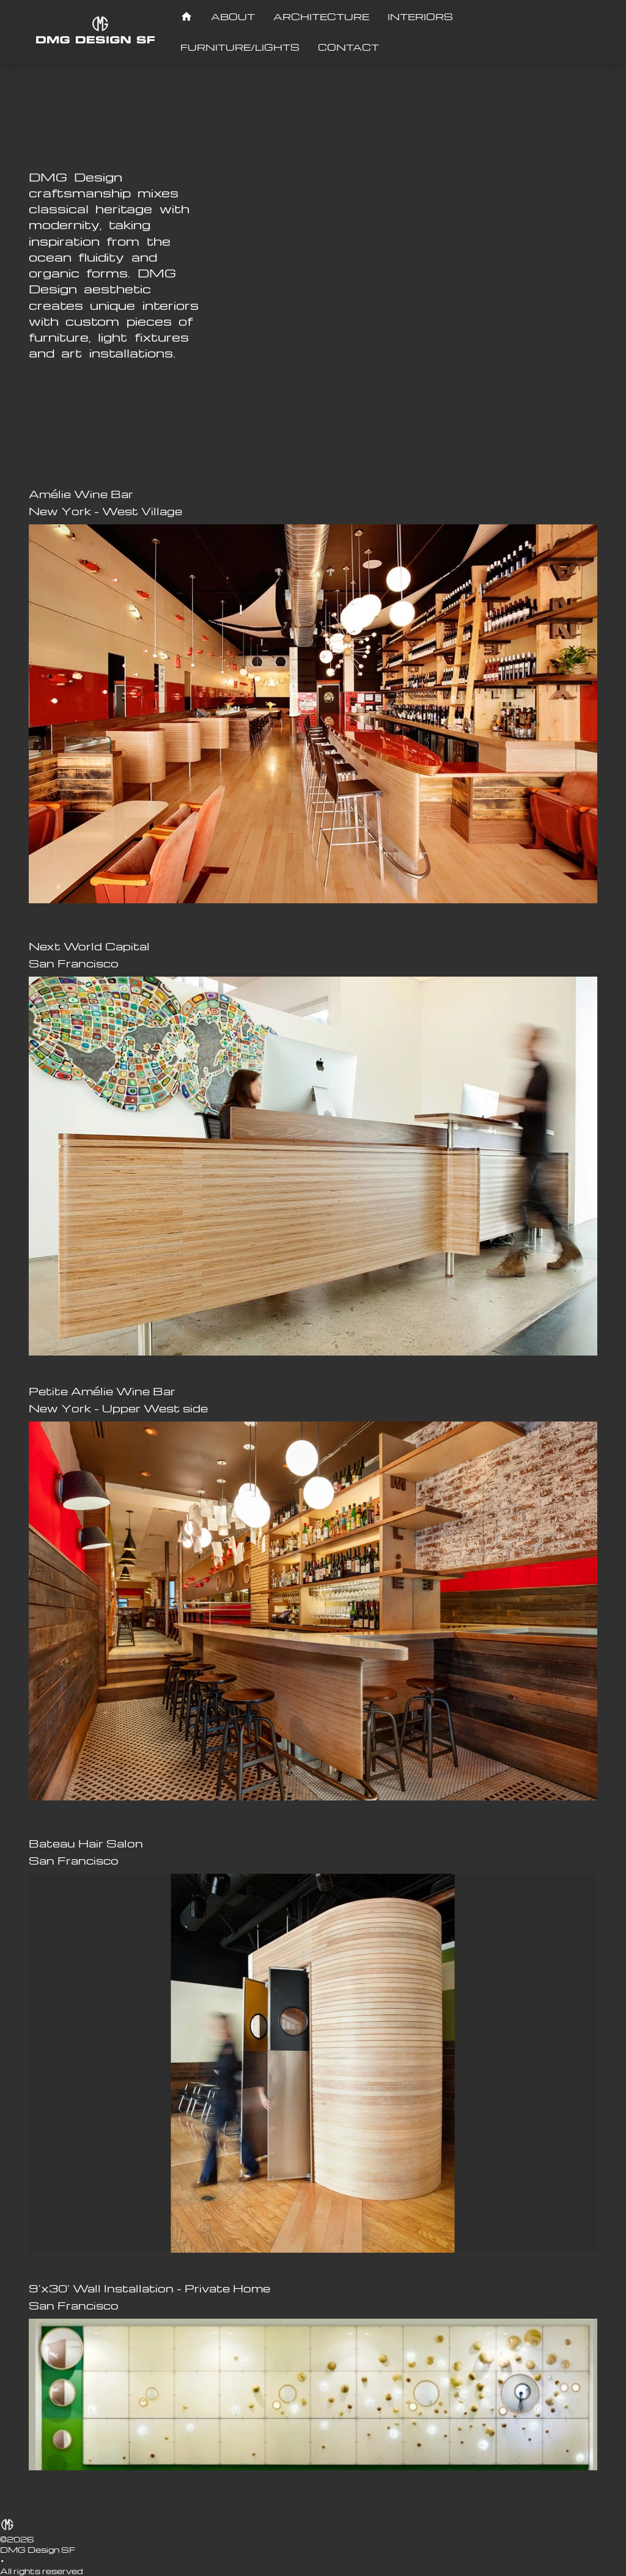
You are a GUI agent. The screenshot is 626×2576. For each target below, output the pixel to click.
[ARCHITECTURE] (321, 16)
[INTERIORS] (420, 16)
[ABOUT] (233, 16)
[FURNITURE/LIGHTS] (240, 47)
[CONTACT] (348, 47)
